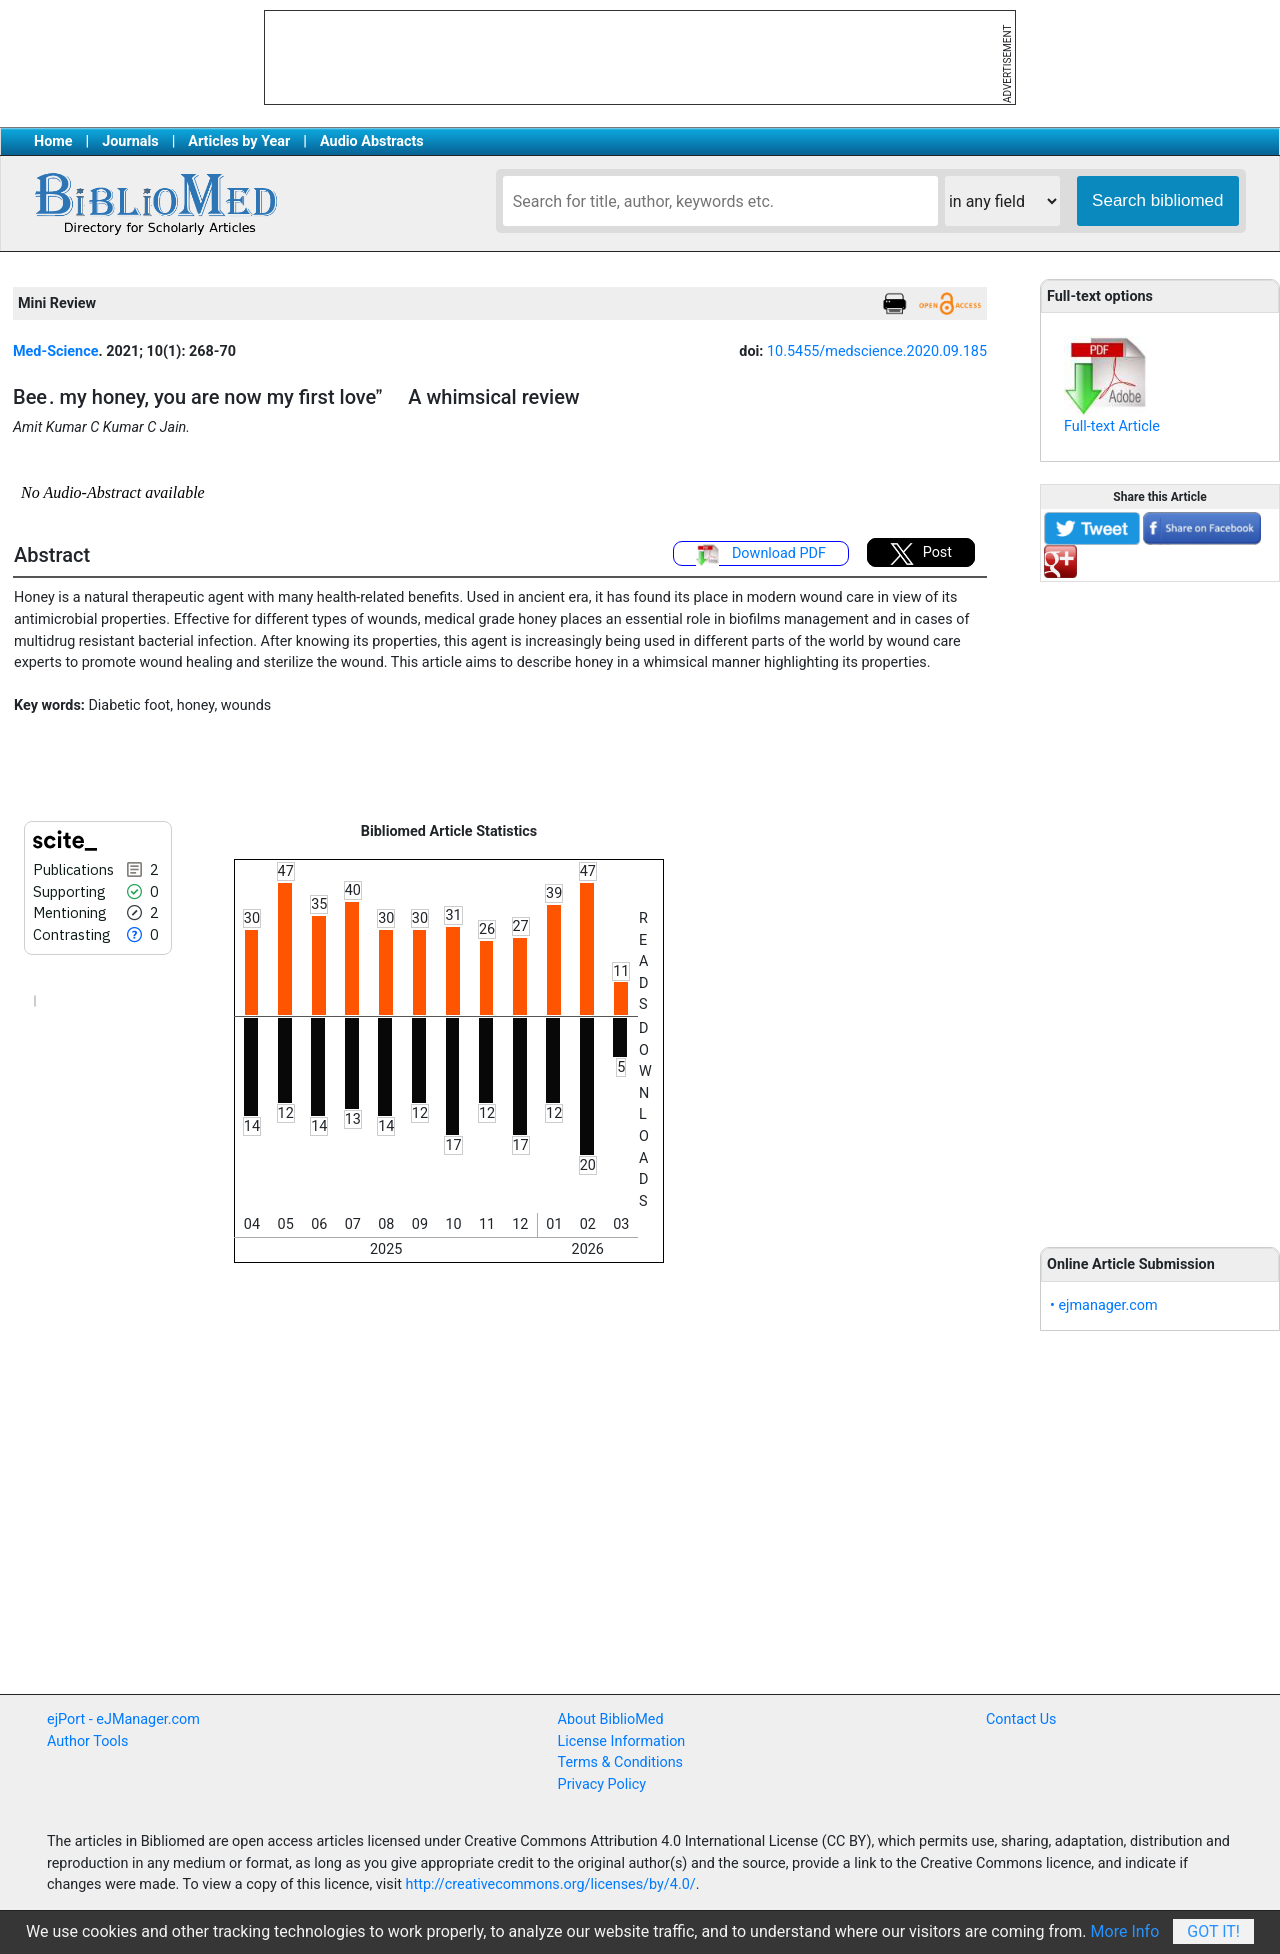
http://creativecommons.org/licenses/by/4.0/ (551, 1884)
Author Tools (87, 1741)
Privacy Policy (602, 1784)
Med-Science (55, 351)
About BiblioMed (611, 1719)
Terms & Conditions (620, 1762)
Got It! (1213, 1931)
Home (53, 141)
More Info (1125, 1931)
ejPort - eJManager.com (123, 1719)
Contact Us (1021, 1719)
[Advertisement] (1160, 903)
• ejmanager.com (1104, 1305)
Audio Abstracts (372, 141)
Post (921, 554)
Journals (130, 141)
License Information (622, 1741)
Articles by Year (239, 141)
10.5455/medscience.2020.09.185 (877, 351)
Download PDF (761, 555)
